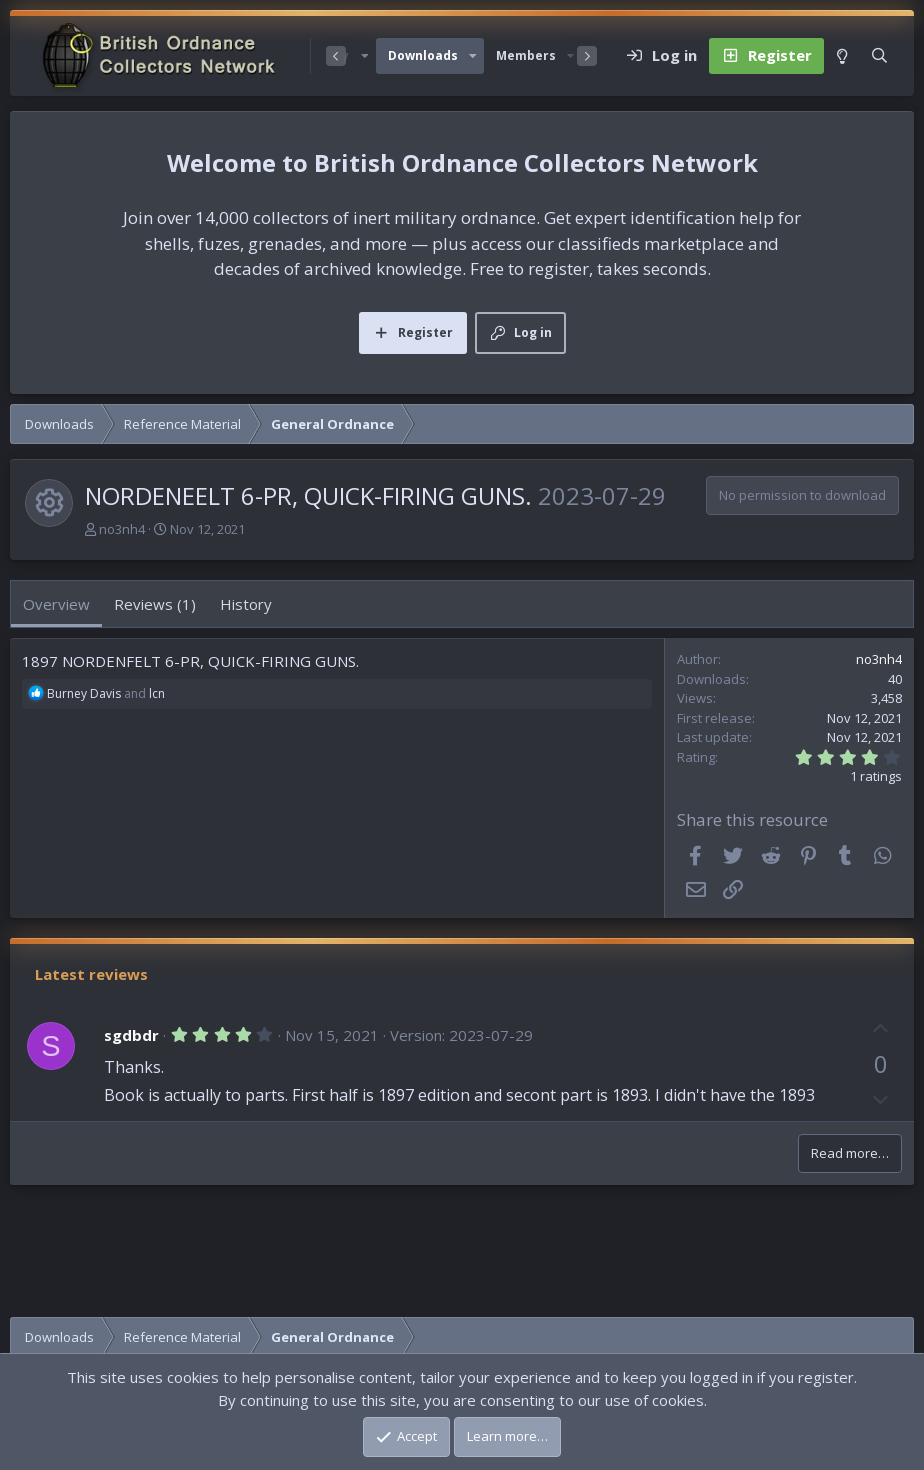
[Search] (879, 56)
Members (526, 55)
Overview (56, 604)
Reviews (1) (155, 604)
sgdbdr (131, 1035)
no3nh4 (122, 529)
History (246, 604)
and (106, 693)
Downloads (423, 55)
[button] (473, 56)
